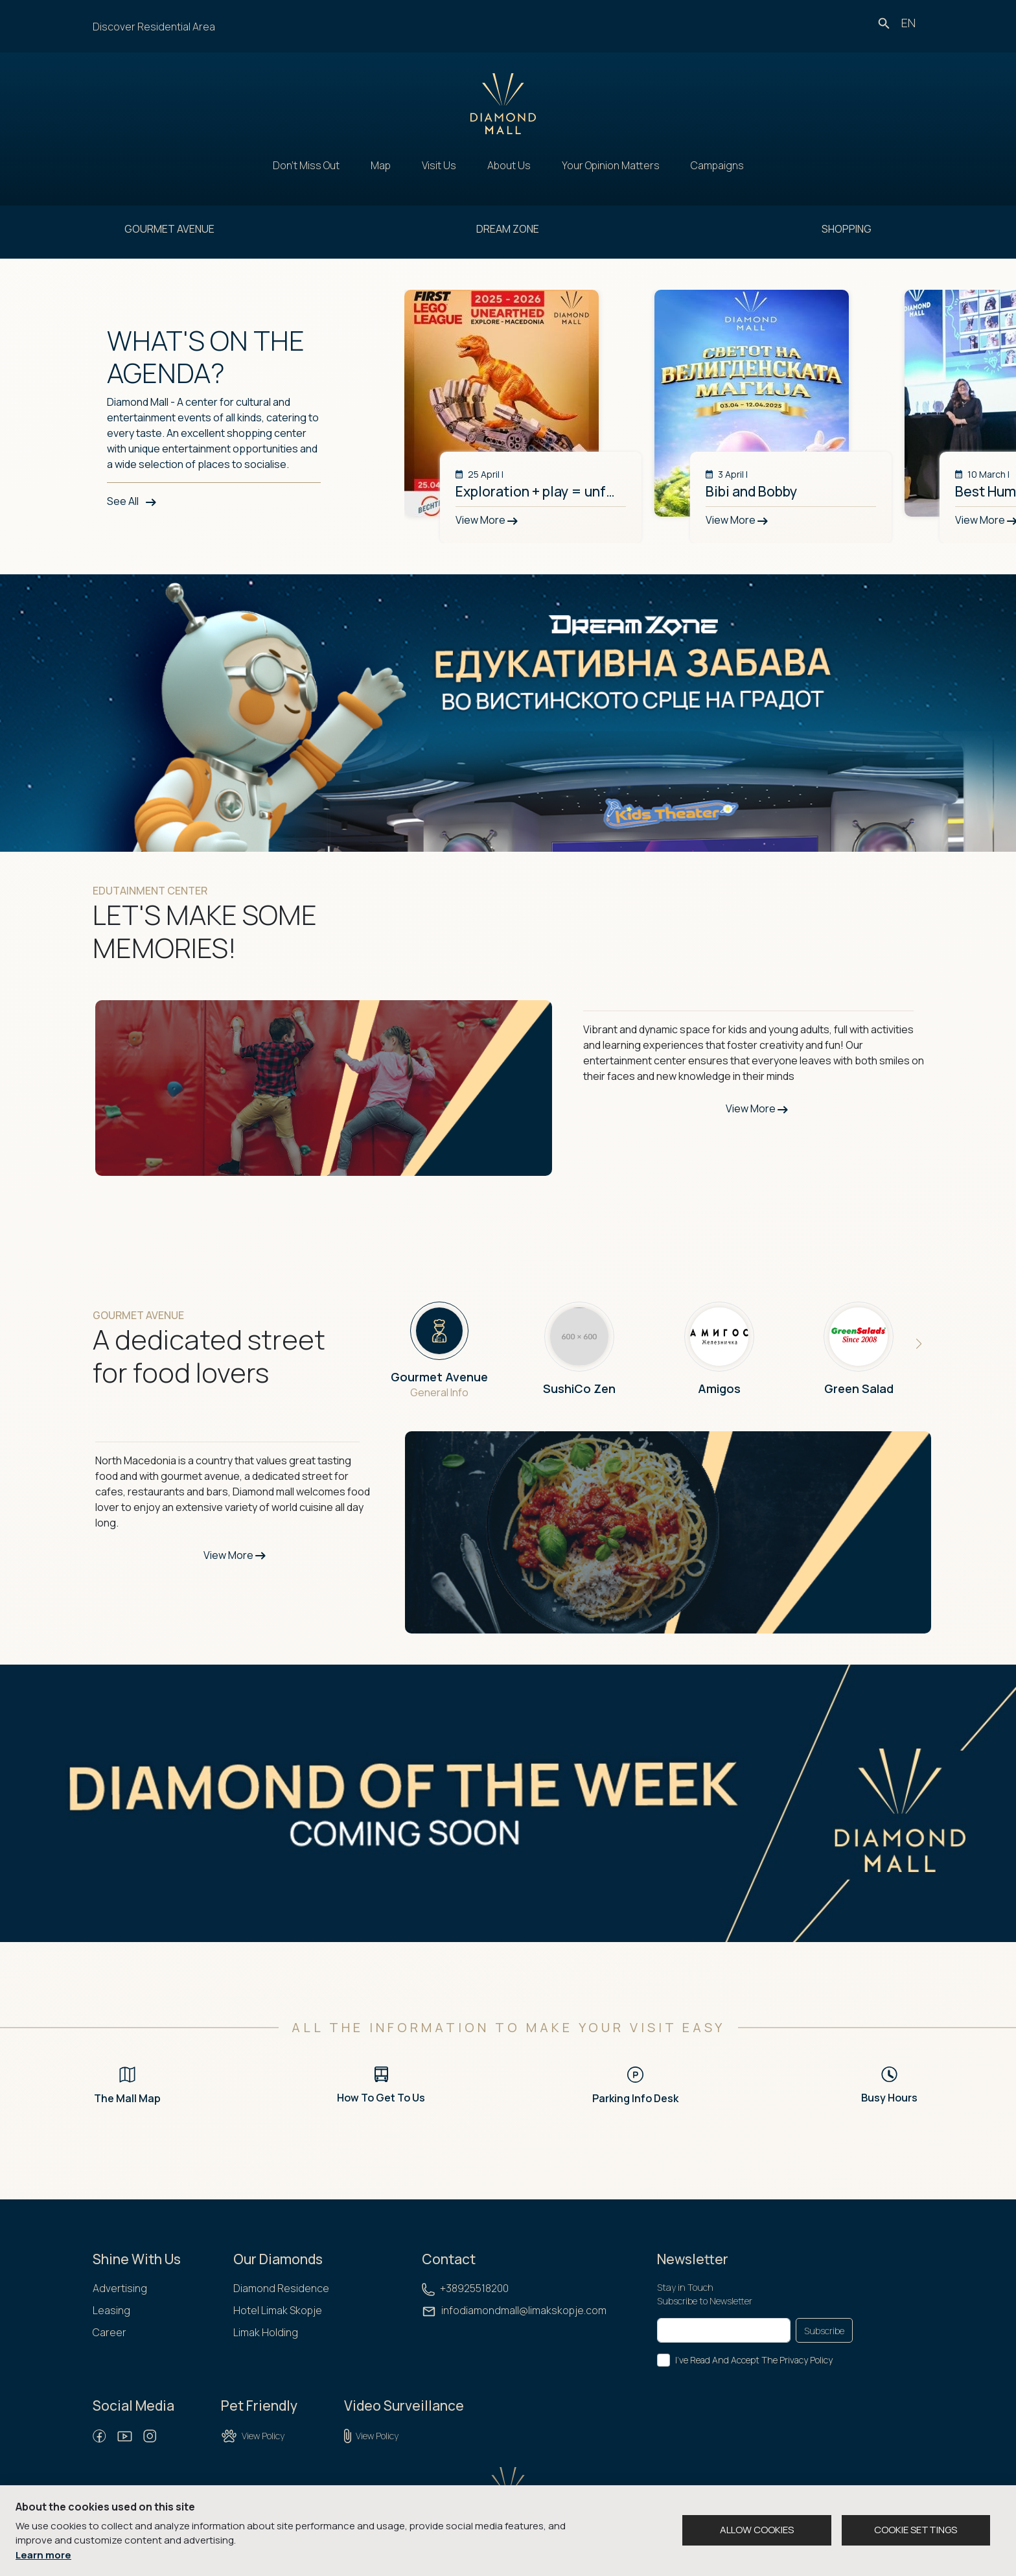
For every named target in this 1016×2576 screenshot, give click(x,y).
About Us (509, 165)
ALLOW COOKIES (757, 2529)
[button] (919, 1344)
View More (757, 1108)
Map (381, 165)
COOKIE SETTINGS (915, 2529)
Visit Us (439, 165)
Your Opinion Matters (611, 165)
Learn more (43, 2555)
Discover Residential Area (154, 26)
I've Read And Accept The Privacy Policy (754, 2360)
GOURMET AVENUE (169, 229)
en (908, 22)
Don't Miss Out (306, 165)
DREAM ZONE (507, 229)
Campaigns (717, 165)
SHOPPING (847, 229)
